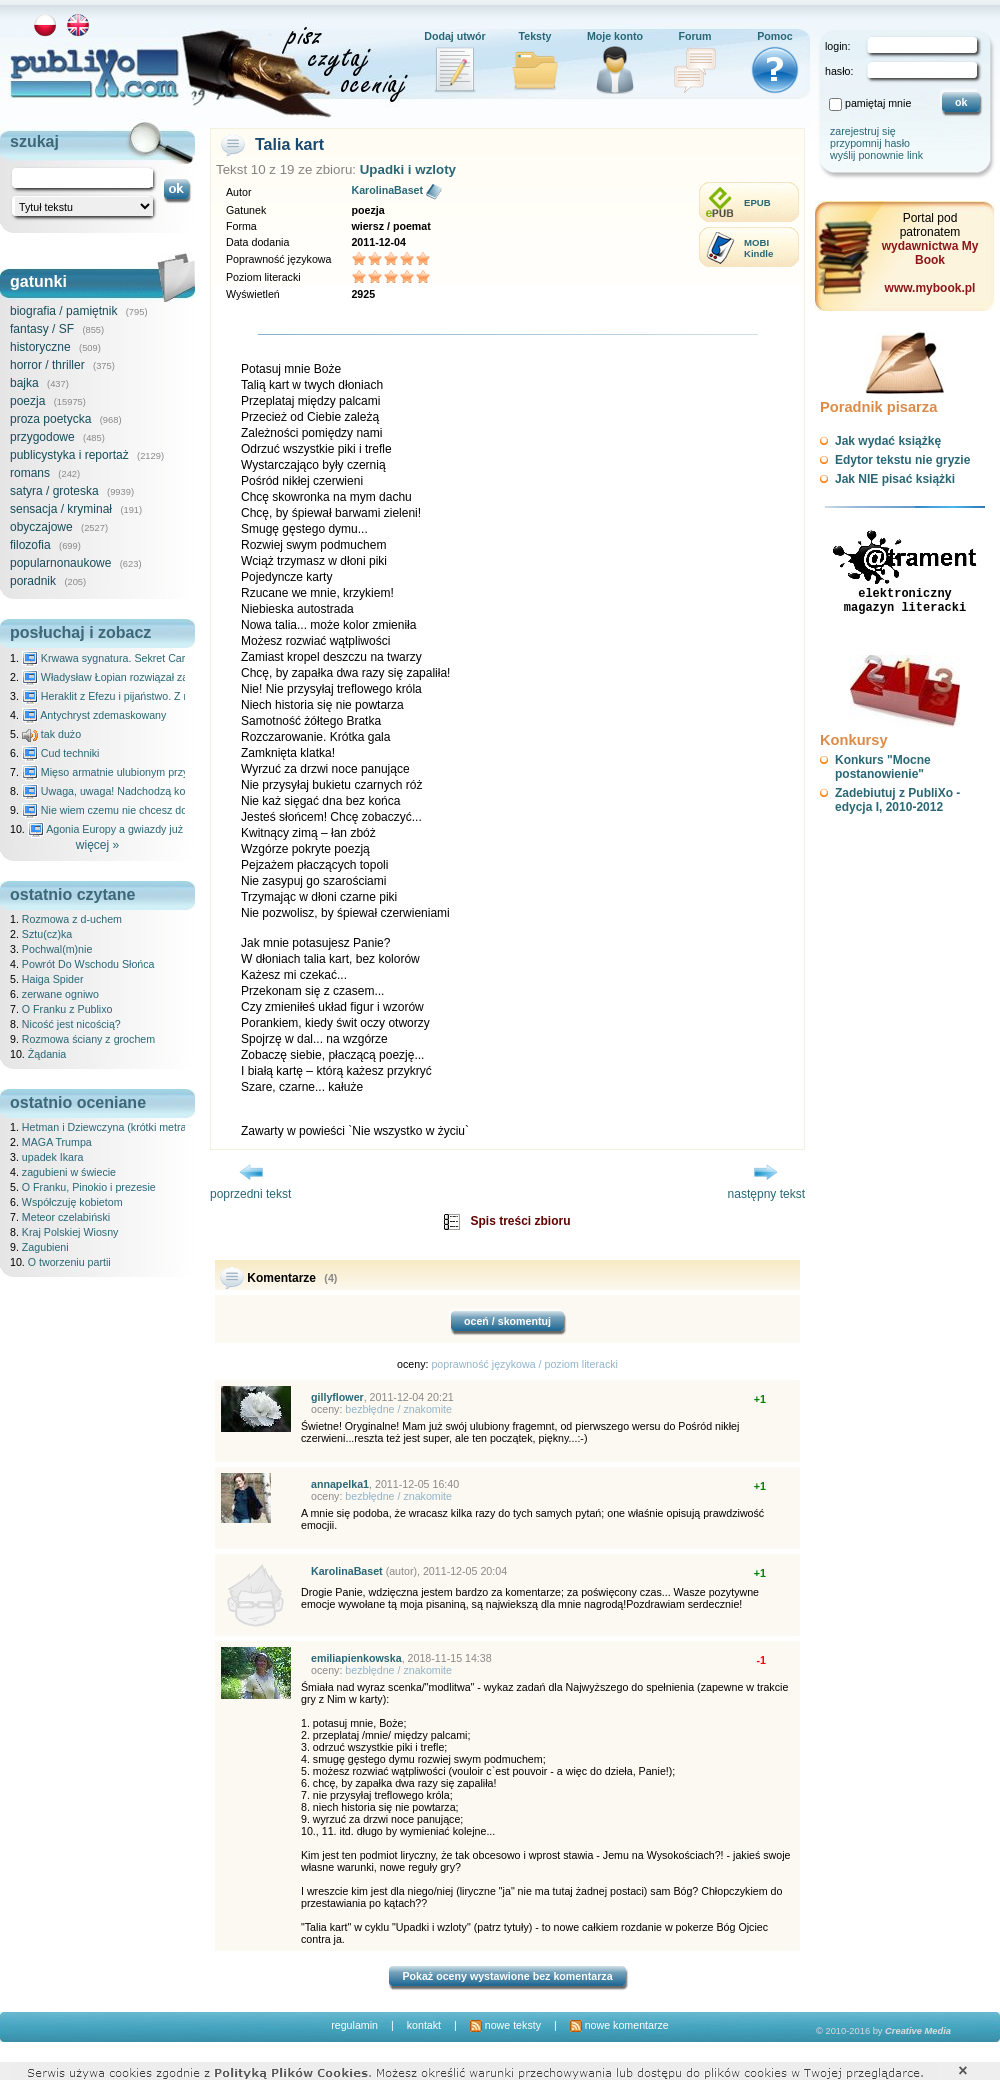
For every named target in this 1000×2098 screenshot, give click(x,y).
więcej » (97, 845)
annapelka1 (340, 1484)
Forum (694, 36)
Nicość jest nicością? (71, 1024)
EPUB (757, 202)
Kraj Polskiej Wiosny (70, 1232)
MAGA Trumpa (57, 1142)
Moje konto (615, 36)
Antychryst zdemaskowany (94, 715)
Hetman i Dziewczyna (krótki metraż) (109, 1127)
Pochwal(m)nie (57, 949)
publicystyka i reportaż (69, 455)
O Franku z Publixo (67, 1009)
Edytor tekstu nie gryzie (902, 460)
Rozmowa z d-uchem (72, 919)
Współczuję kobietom (72, 1202)
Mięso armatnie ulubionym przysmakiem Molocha (148, 772)
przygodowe (42, 437)
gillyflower (337, 1397)
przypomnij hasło (870, 143)
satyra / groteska (54, 491)
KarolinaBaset (387, 190)
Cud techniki (61, 753)
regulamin (354, 2025)
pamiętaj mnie (878, 103)
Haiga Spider (53, 979)
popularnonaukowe (60, 563)
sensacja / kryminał (61, 509)
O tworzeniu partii (69, 1262)
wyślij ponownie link (876, 155)
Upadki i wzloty (408, 169)
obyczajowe (41, 527)
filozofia (30, 545)
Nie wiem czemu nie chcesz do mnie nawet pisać (147, 810)
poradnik (33, 581)
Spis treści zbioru (520, 1221)
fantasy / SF (42, 329)
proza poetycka (50, 419)
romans (30, 473)
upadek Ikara (53, 1157)
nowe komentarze (619, 2025)
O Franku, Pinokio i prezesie (89, 1187)
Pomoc (775, 36)
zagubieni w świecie (69, 1172)
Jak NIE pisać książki (895, 479)
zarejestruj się (863, 131)
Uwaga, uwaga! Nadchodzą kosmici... (120, 791)
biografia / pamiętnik (63, 311)
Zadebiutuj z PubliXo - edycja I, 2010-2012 (897, 800)
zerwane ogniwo (60, 994)
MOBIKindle (758, 248)
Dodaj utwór (455, 36)
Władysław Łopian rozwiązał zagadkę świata (136, 677)
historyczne (40, 347)
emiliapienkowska (356, 1658)
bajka (24, 383)
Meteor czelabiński (66, 1217)
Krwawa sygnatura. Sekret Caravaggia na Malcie (146, 658)
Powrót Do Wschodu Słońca (88, 964)
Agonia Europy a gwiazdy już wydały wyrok (139, 829)
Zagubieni (45, 1247)
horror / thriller (47, 365)
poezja (27, 401)
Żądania (47, 1054)
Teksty (535, 36)
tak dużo (51, 734)
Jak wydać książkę (888, 441)
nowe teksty (505, 2025)
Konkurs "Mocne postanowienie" (883, 767)
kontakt (424, 2025)
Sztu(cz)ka (47, 934)
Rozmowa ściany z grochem (88, 1039)
